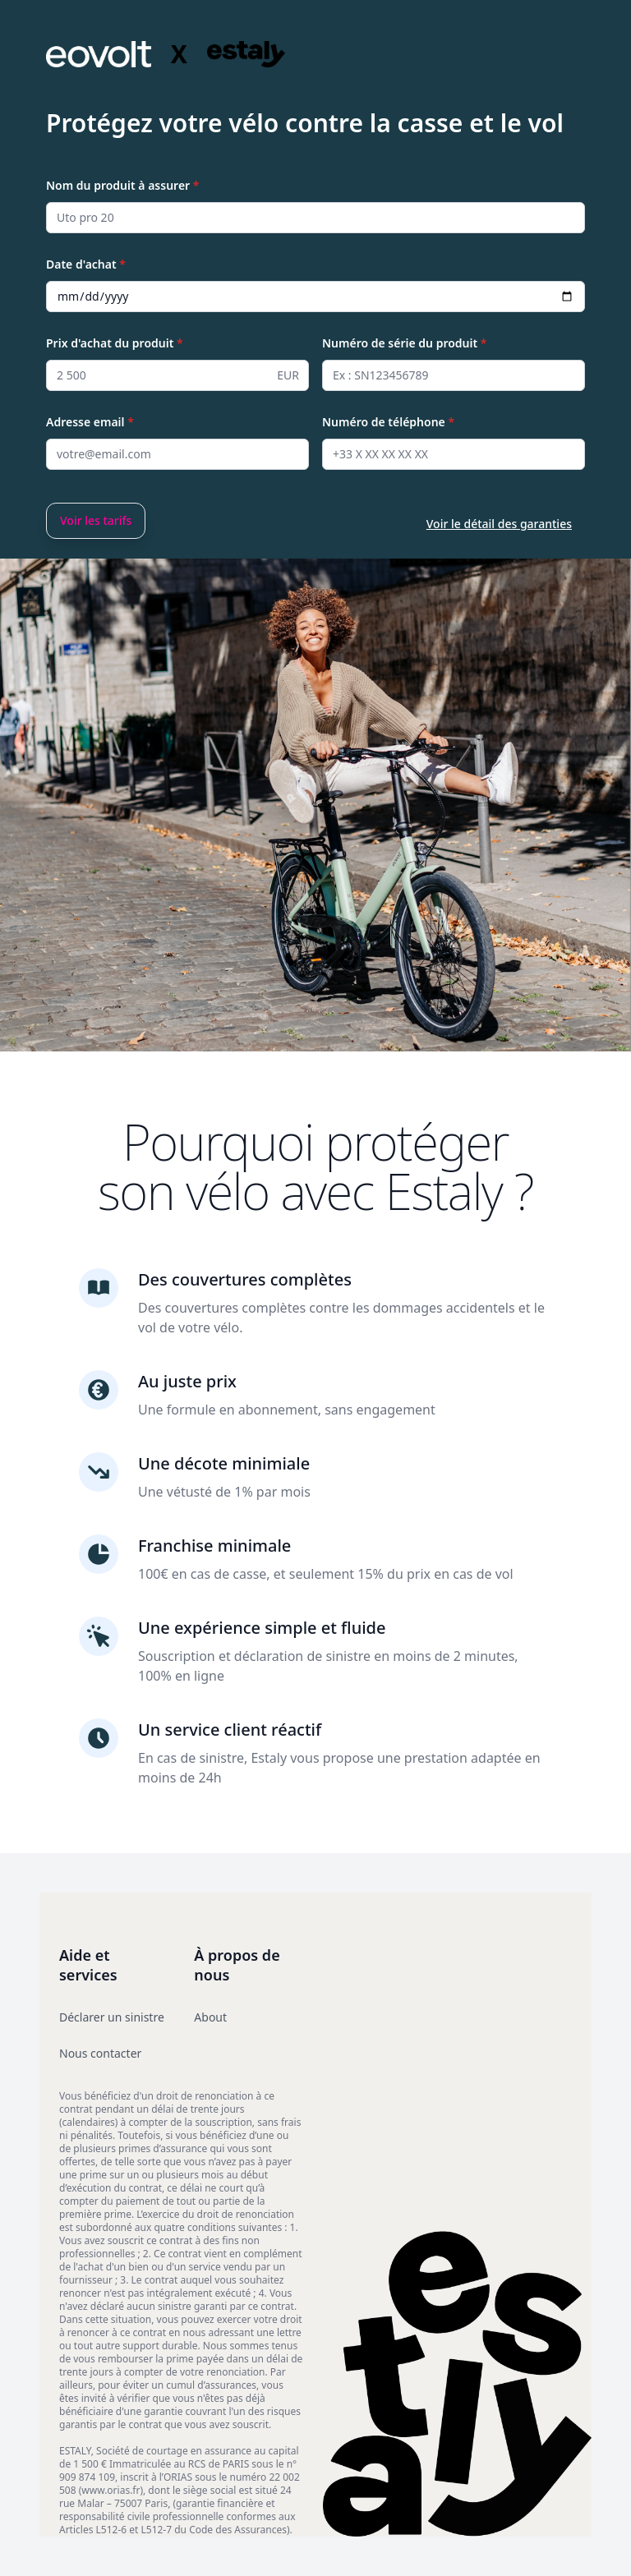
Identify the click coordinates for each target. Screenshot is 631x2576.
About (210, 2017)
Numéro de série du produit (404, 343)
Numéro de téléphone (388, 422)
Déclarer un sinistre (111, 2017)
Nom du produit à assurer (122, 185)
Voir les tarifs (95, 520)
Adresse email (90, 422)
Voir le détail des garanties (499, 523)
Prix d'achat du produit (114, 343)
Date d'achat (86, 264)
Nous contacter (100, 2053)
